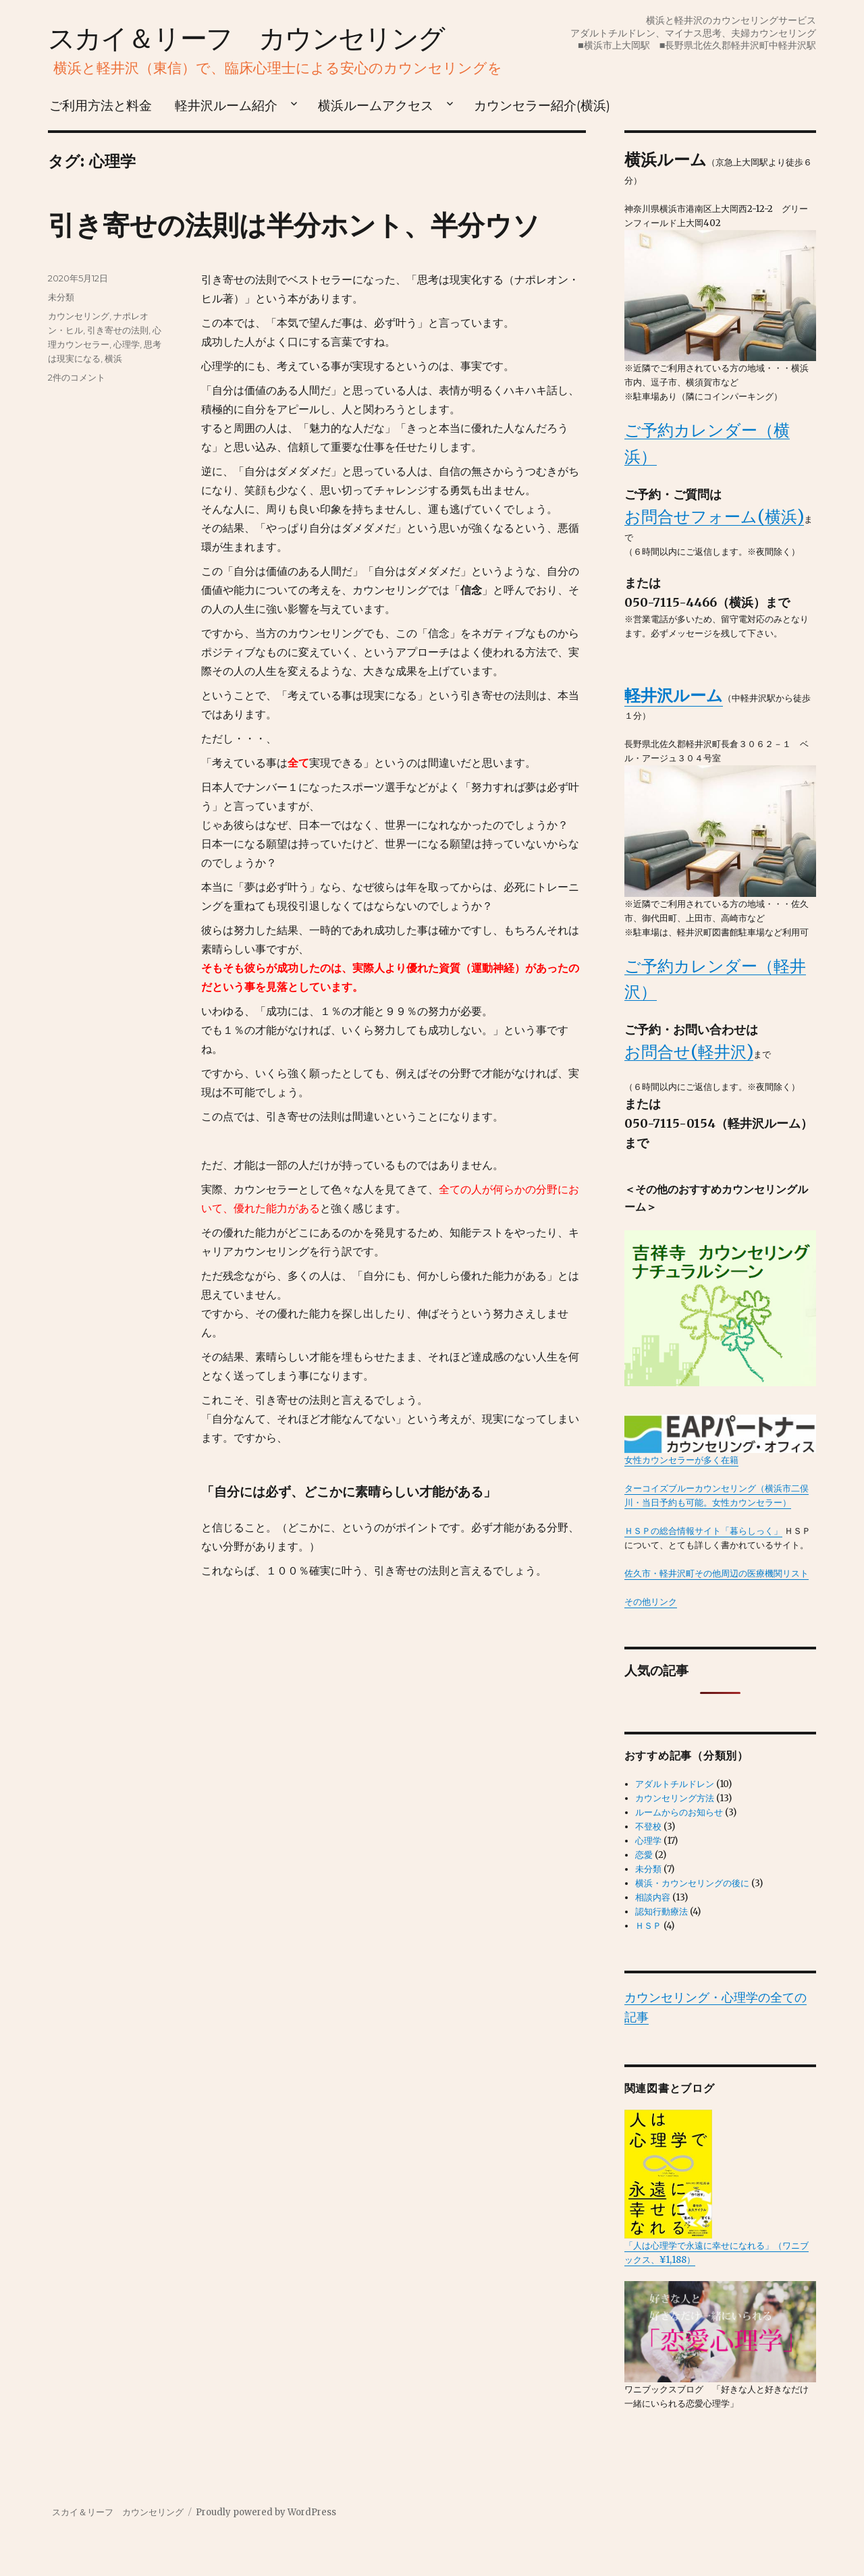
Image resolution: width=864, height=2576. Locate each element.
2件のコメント (76, 377)
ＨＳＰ (648, 1925)
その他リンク (650, 1602)
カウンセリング (78, 315)
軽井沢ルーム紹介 (226, 105)
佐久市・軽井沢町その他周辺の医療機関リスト (716, 1573)
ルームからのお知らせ (679, 1812)
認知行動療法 (661, 1911)
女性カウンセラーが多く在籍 (720, 1440)
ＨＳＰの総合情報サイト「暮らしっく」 (703, 1531)
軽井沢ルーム (673, 695)
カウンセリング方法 (674, 1798)
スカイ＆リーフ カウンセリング (246, 38)
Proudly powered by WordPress (266, 2512)
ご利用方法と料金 (100, 105)
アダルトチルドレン (674, 1784)
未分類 (61, 297)
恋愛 (644, 1855)
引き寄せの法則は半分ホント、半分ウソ (294, 225)
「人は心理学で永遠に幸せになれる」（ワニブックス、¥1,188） (716, 2187)
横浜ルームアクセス (375, 105)
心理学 (126, 344)
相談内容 (652, 1897)
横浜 (113, 358)
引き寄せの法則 (117, 330)
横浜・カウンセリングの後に (692, 1883)
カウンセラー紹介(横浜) (542, 105)
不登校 (648, 1826)
